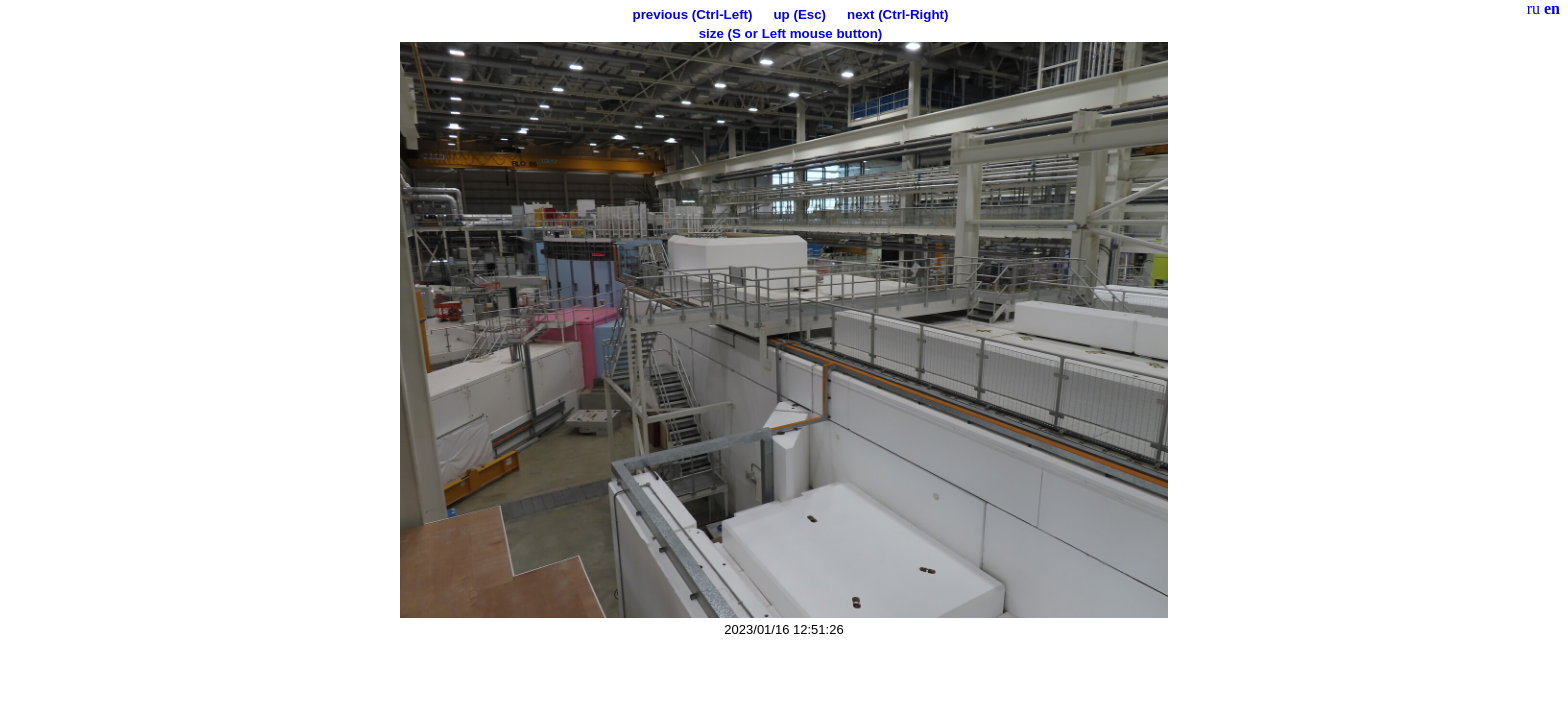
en (1552, 8)
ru (1533, 8)
